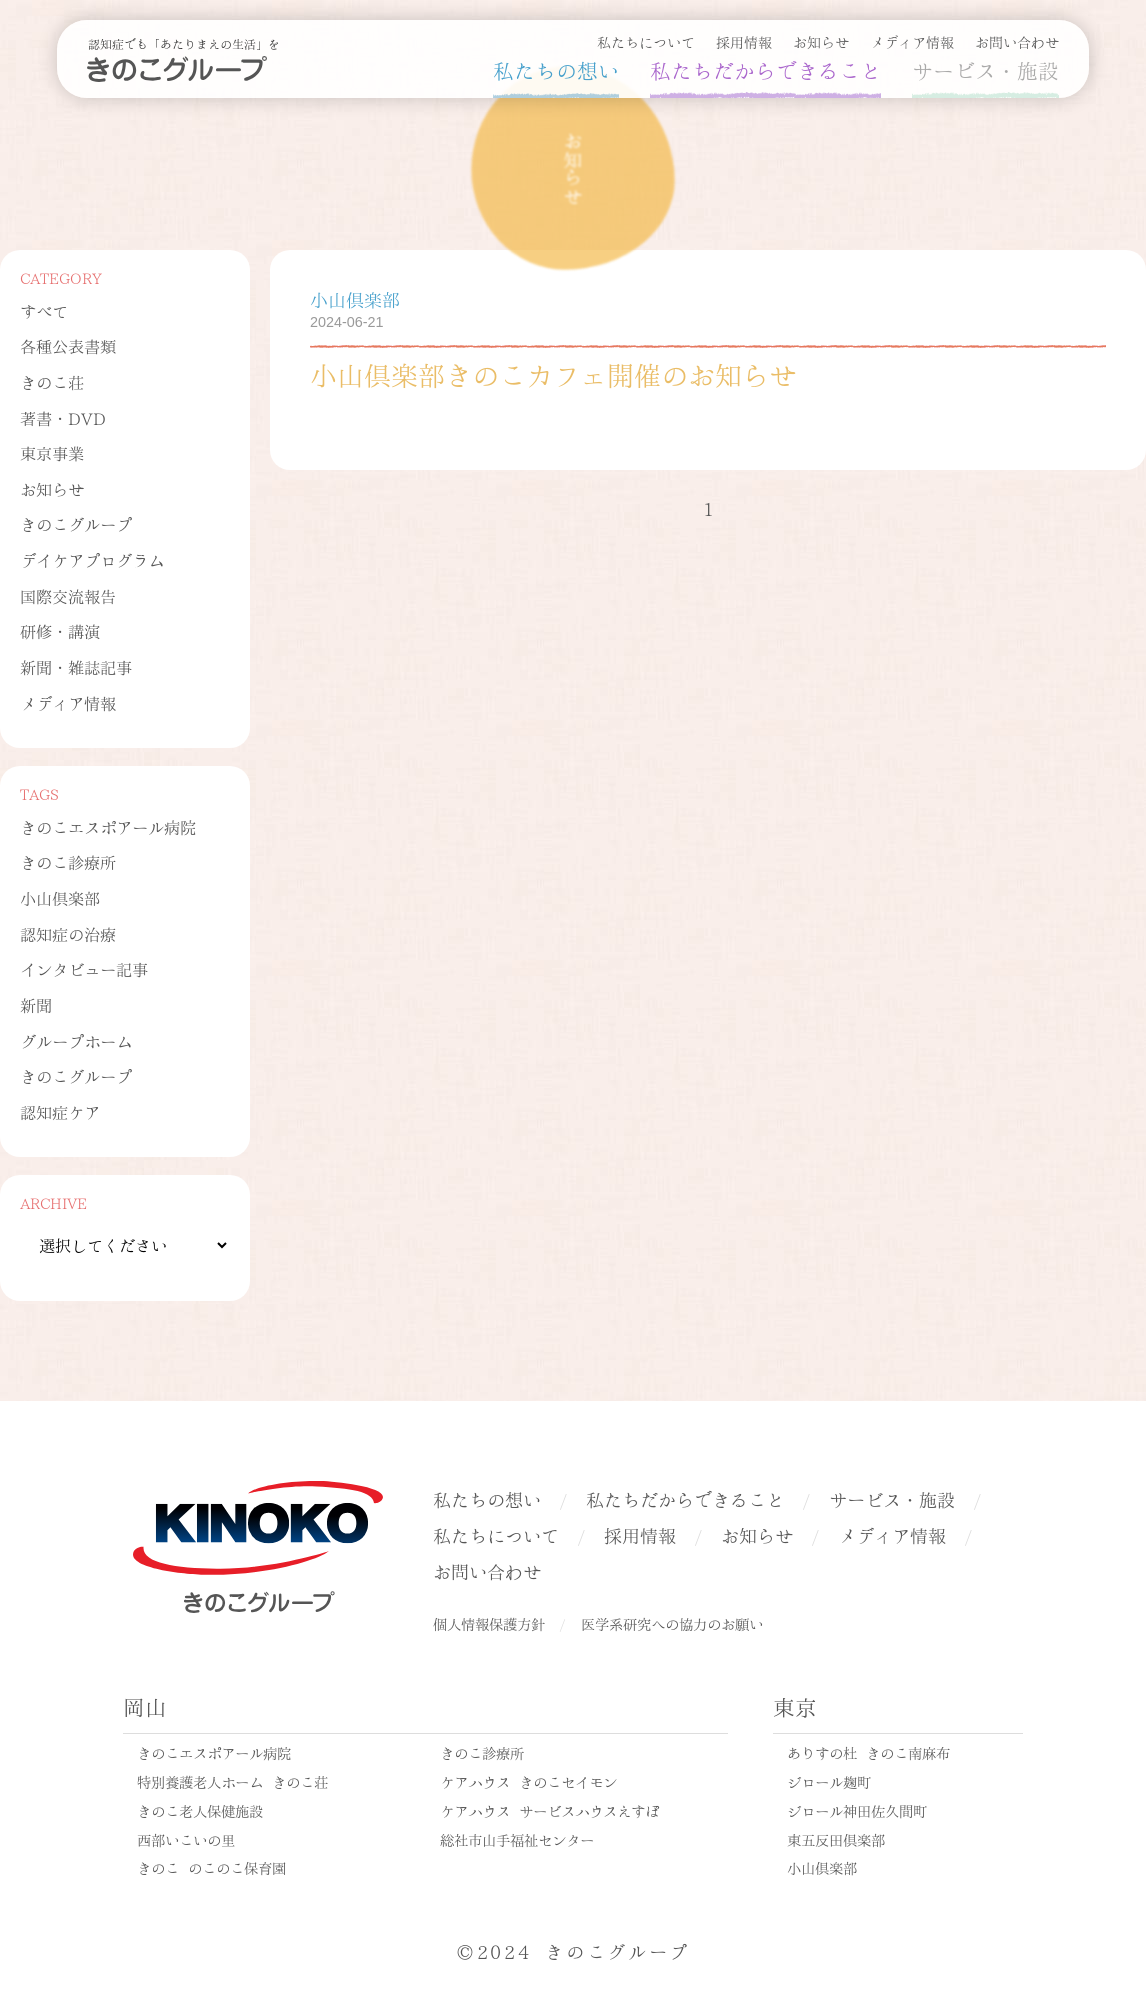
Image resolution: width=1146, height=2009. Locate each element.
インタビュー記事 (84, 968)
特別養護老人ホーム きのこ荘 (232, 1781)
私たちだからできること (765, 69)
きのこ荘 (52, 381)
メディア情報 (912, 41)
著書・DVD (63, 417)
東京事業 (52, 452)
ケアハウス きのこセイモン (528, 1781)
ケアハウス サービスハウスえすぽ (549, 1810)
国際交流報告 (68, 595)
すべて (44, 310)
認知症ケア (60, 1111)
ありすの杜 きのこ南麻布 (868, 1752)
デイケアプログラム (92, 559)
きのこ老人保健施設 (200, 1810)
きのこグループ (76, 523)
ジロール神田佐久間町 (857, 1810)
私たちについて (646, 41)
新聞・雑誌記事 (76, 666)
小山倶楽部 (60, 897)
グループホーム (76, 1040)
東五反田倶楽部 (836, 1839)
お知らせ (821, 41)
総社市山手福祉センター (517, 1839)
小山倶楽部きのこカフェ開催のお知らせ (553, 373)
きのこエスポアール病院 (108, 826)
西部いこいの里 (186, 1839)
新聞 (36, 1004)
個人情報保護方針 (489, 1623)
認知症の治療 (68, 933)
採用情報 (744, 41)
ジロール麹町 (829, 1781)
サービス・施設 (985, 69)
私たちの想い (556, 69)
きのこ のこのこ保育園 (211, 1867)
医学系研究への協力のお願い (672, 1623)
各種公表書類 (68, 345)
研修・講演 (60, 630)
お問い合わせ (1017, 41)
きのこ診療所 (68, 861)
